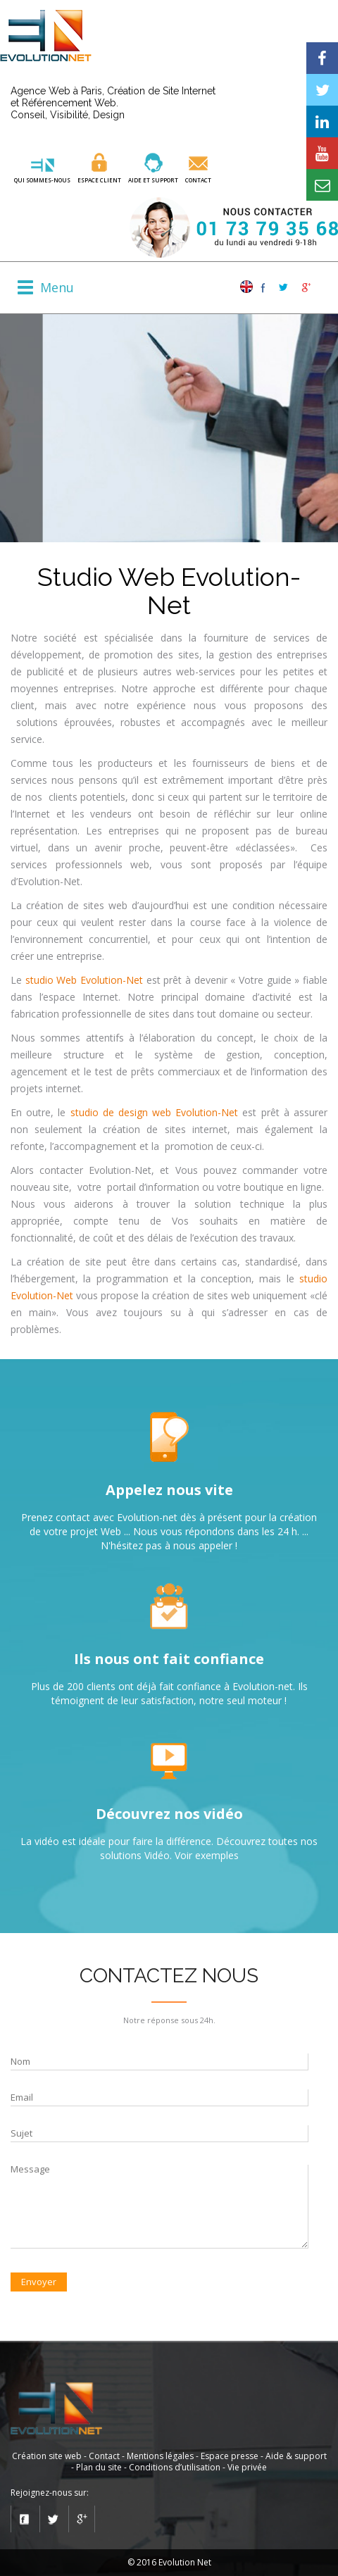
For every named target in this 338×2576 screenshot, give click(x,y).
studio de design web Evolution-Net (154, 1112)
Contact (198, 179)
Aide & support (296, 2456)
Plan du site (99, 2467)
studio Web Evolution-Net (84, 980)
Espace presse (229, 2456)
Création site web (47, 2456)
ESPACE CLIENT (99, 179)
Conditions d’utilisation (174, 2467)
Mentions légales (160, 2456)
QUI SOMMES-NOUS (42, 179)
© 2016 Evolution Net (169, 2562)
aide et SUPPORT (153, 179)
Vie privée (247, 2467)
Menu (57, 288)
